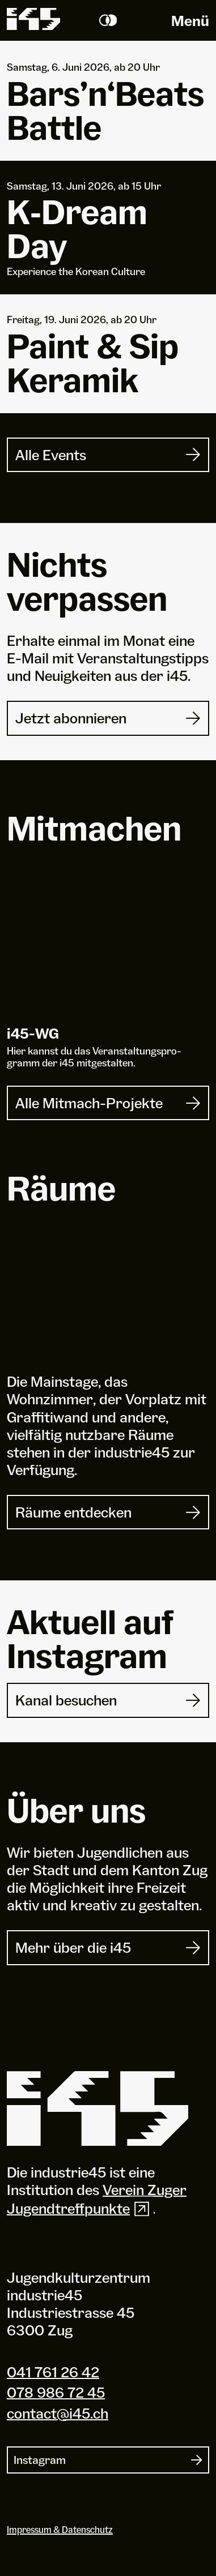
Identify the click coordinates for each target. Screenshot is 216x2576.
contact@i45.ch (57, 2412)
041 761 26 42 (53, 2371)
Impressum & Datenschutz (60, 2529)
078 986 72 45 (56, 2392)
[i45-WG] (108, 949)
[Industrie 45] (97, 2109)
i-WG (33, 1033)
